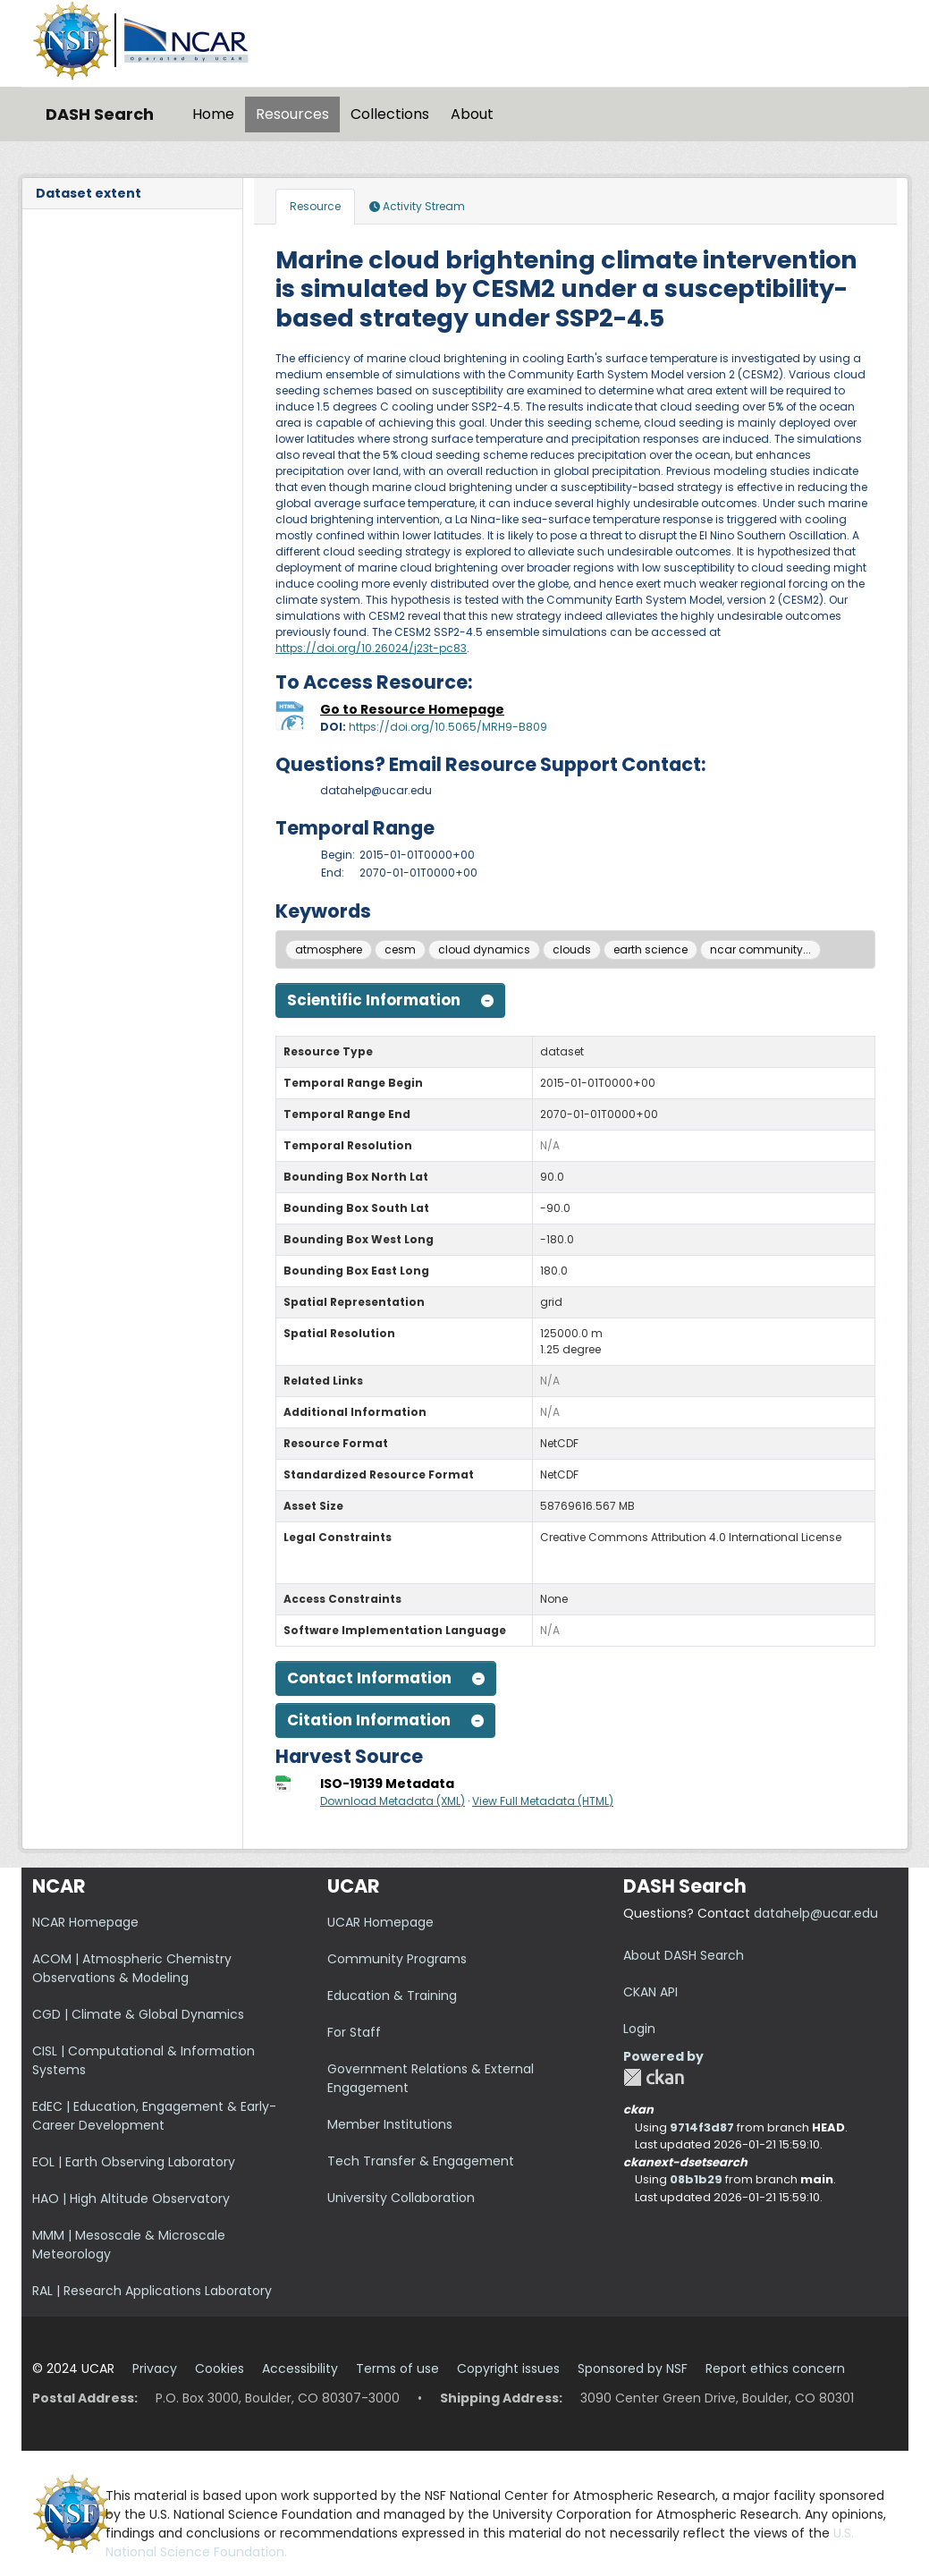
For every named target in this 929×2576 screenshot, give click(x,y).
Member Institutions (389, 2124)
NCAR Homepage (85, 1922)
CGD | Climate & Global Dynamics (138, 2014)
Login (639, 2029)
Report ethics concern (775, 2368)
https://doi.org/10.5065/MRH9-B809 (448, 726)
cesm (400, 949)
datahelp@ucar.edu (816, 1913)
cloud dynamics (484, 949)
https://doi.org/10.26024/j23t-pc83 (371, 648)
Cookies (219, 2368)
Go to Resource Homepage (412, 709)
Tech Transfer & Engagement (420, 2161)
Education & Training (392, 1995)
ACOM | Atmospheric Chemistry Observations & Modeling (132, 1968)
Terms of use (397, 2368)
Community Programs (397, 1959)
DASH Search (100, 114)
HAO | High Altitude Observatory (131, 2198)
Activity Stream (417, 206)
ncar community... (760, 949)
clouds (572, 949)
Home (213, 114)
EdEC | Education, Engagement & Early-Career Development (154, 2115)
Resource (315, 206)
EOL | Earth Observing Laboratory (133, 2162)
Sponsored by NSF (633, 2368)
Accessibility (300, 2368)
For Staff (354, 2032)
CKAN (653, 2077)
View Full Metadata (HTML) (542, 1801)
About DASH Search (683, 1955)
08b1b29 (696, 2179)
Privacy (154, 2368)
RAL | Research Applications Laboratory (152, 2291)
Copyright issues (508, 2368)
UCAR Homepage (380, 1922)
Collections (389, 114)
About (472, 114)
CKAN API (650, 1992)
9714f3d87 (702, 2127)
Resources (292, 114)
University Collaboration (401, 2198)
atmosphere (328, 949)
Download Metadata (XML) (392, 1801)
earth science (650, 949)
